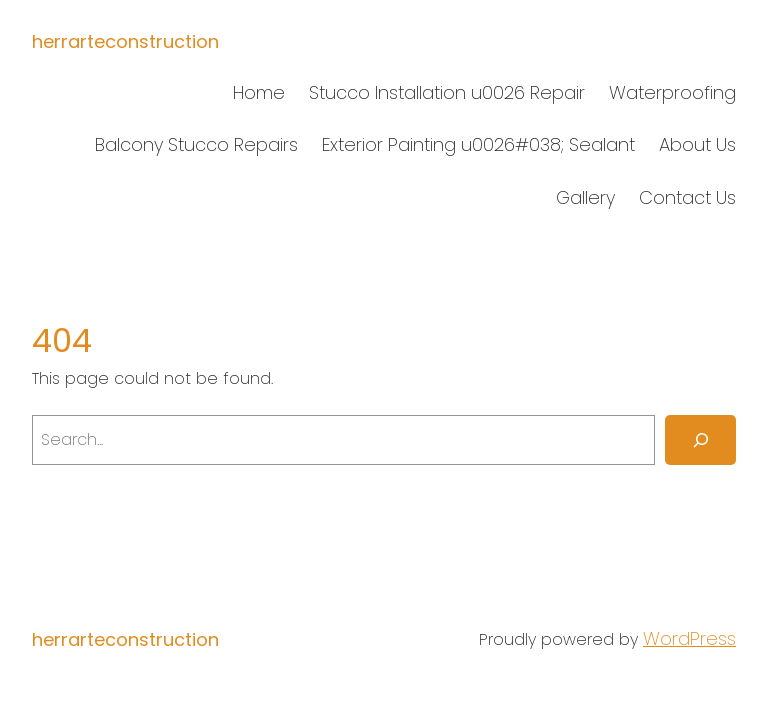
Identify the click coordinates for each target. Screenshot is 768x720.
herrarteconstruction (125, 41)
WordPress (689, 638)
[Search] (700, 439)
